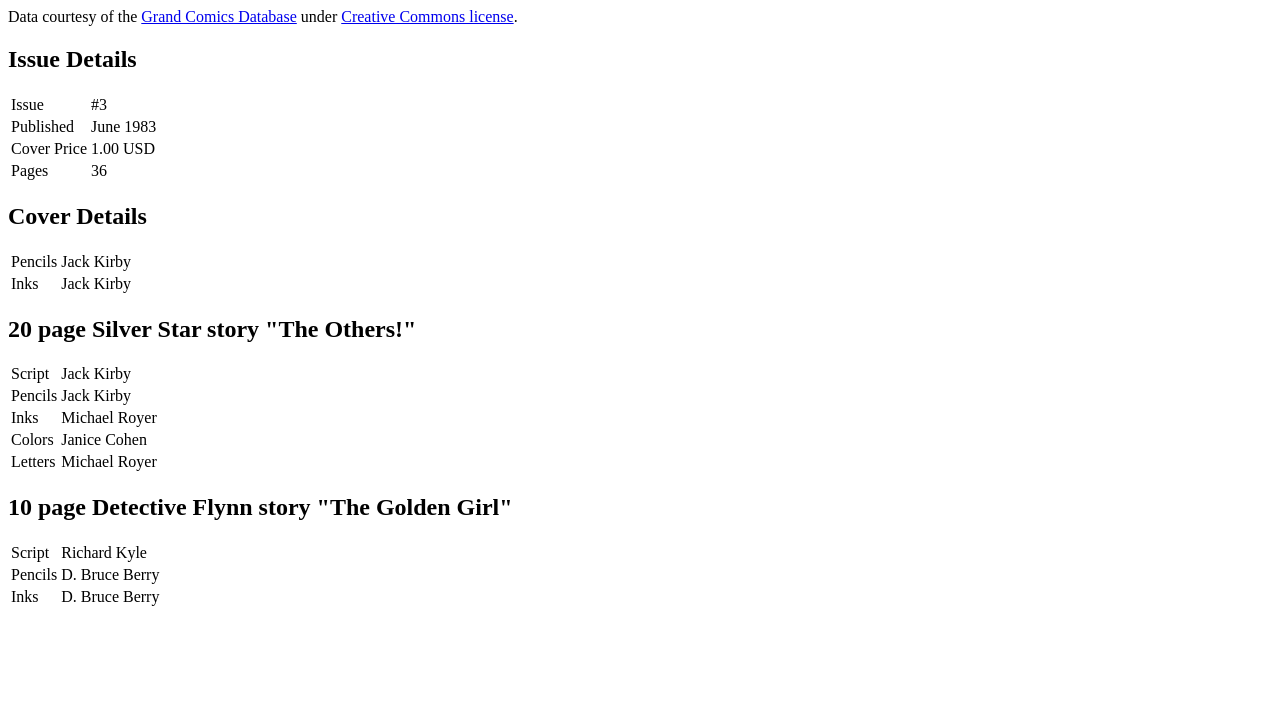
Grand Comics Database (219, 16)
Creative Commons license (427, 16)
